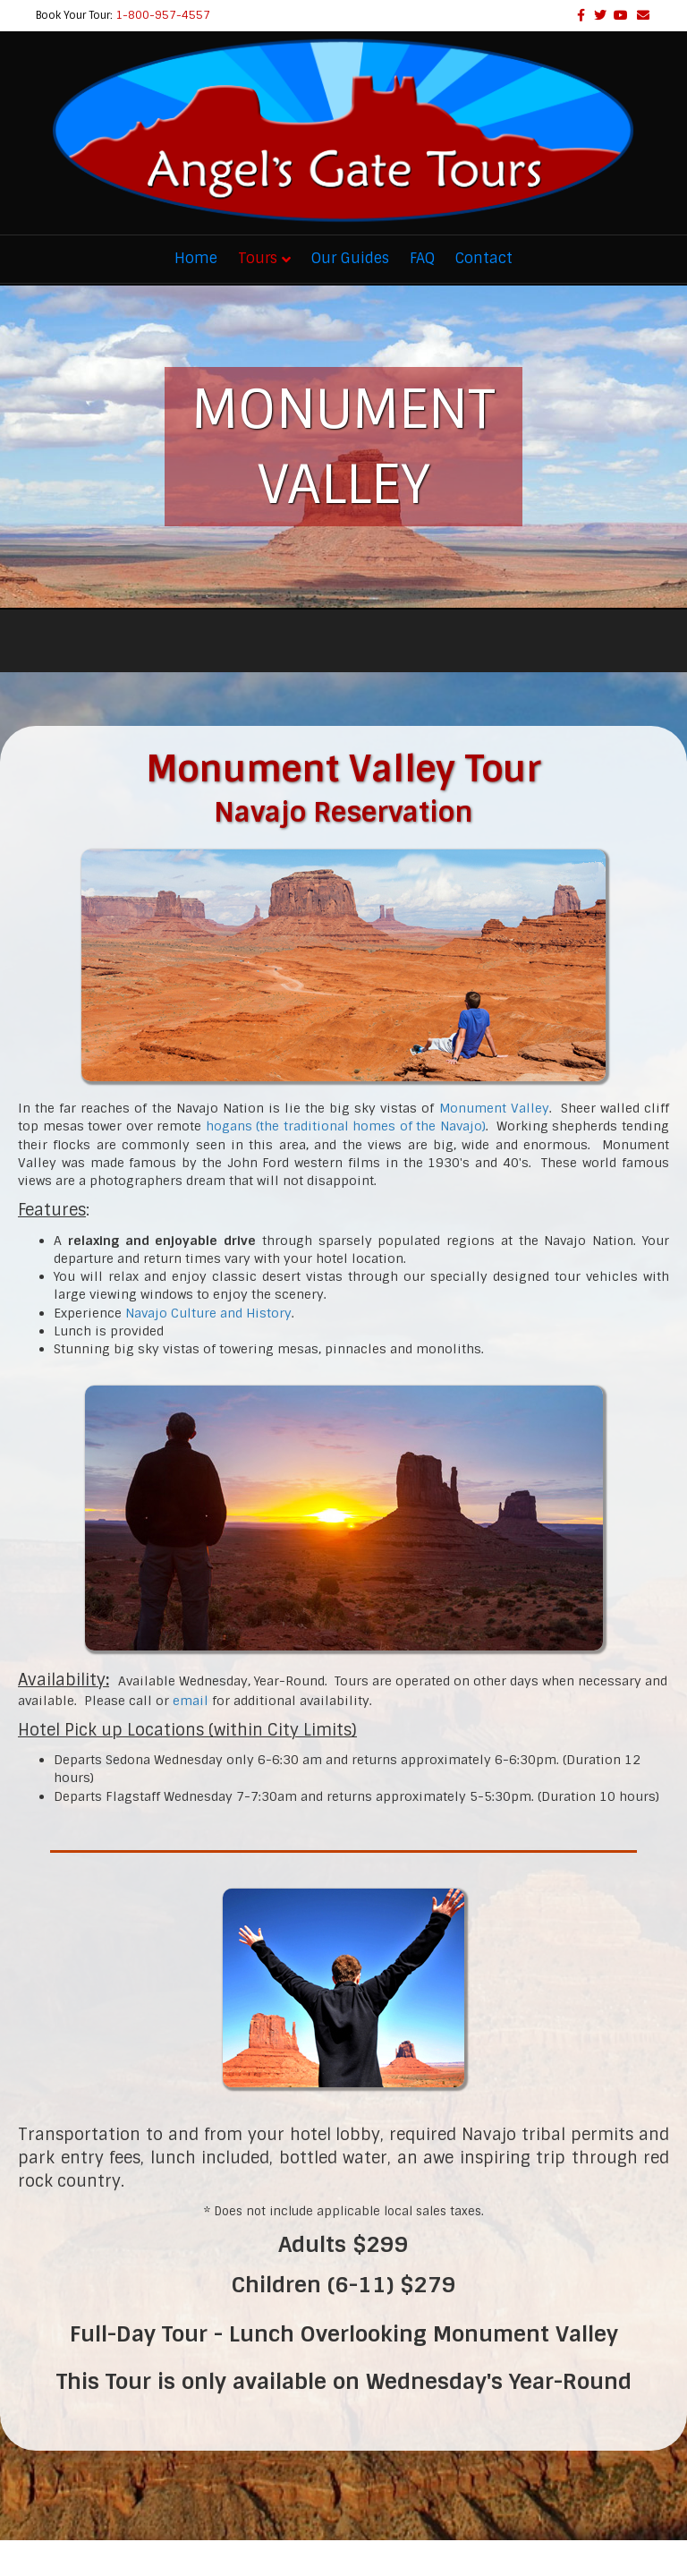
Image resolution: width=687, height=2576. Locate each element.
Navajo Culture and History (208, 1313)
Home (195, 258)
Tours (257, 258)
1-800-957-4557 (162, 15)
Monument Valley (494, 1108)
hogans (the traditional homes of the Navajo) (346, 1126)
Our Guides (350, 258)
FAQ (422, 258)
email (190, 1701)
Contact (484, 258)
